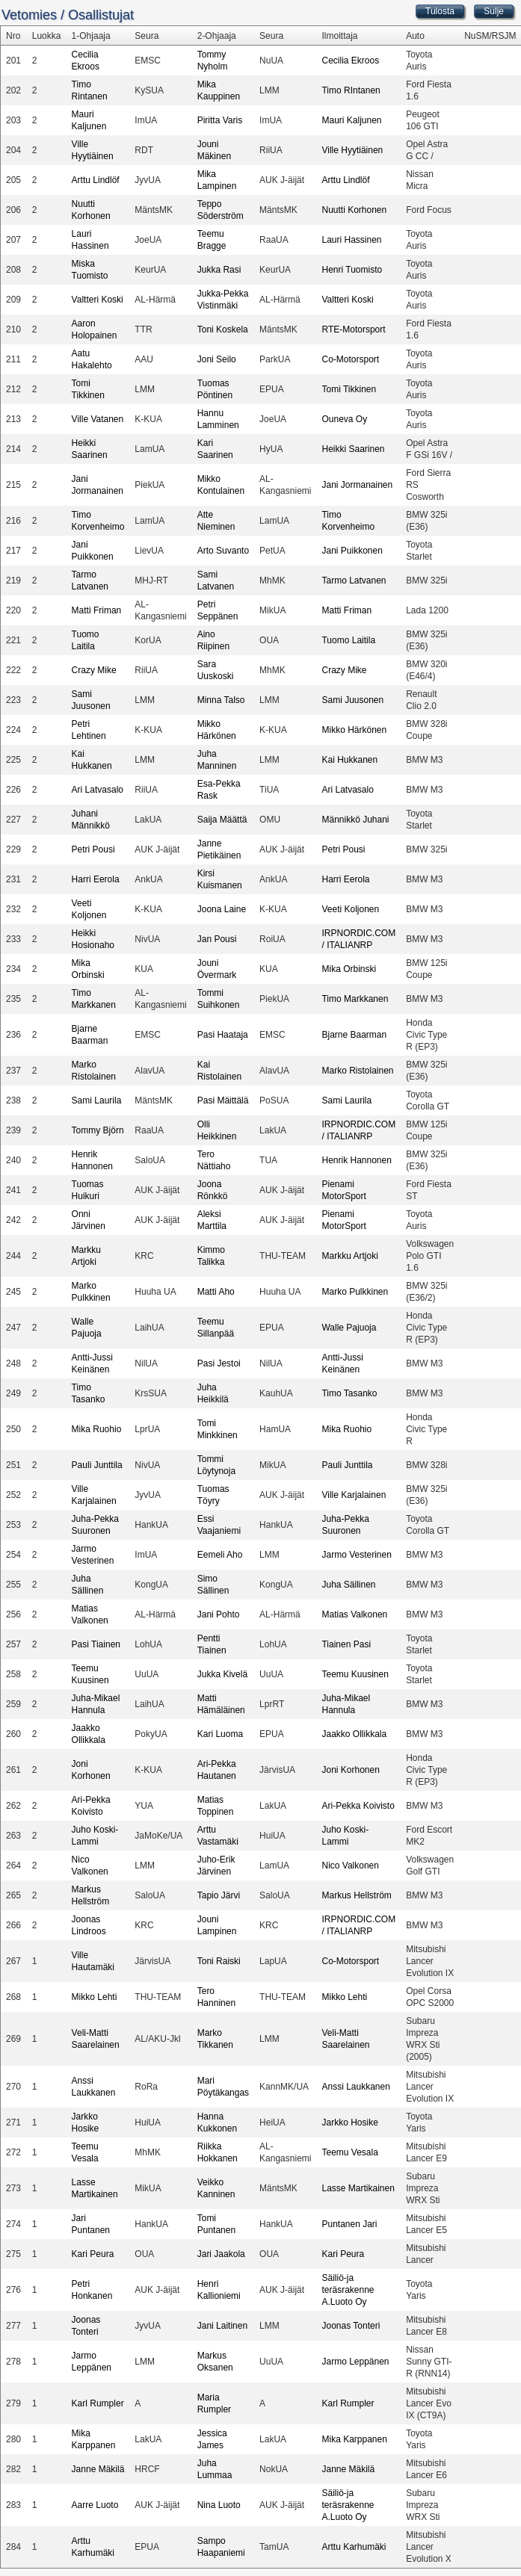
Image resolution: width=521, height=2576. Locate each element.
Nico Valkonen (350, 1865)
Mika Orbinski (348, 969)
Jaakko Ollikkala (353, 1734)
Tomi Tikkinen (348, 389)
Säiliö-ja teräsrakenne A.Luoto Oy (347, 2290)
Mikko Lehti (94, 1997)
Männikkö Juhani (355, 819)
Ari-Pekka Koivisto (357, 1806)
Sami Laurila (97, 1100)
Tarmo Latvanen (353, 580)
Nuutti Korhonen (353, 210)
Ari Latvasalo (97, 789)
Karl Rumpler (98, 2403)
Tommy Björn (98, 1130)
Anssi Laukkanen (355, 2086)
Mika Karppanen (353, 2439)
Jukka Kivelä (222, 1674)
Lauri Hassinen (351, 240)
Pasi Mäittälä (223, 1100)
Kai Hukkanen (349, 760)
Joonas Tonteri (350, 2325)
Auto (415, 36)
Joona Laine (221, 909)
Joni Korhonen (350, 1770)
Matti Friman (97, 610)
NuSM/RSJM (490, 36)
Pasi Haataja (222, 1035)
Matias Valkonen (354, 1614)
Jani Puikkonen (351, 550)
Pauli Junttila (97, 1465)
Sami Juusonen (352, 700)
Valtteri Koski (97, 299)
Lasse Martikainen (357, 2188)
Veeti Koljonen (350, 909)
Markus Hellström (356, 1895)
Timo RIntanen (350, 90)
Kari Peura (93, 2254)
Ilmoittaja (339, 36)
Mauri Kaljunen (351, 120)
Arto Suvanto (223, 550)
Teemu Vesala (349, 2152)
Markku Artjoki (349, 1256)
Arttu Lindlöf (96, 180)
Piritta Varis (219, 120)
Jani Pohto (218, 1614)
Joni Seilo (216, 359)
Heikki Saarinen (352, 449)
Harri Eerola (96, 879)
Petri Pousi (93, 849)
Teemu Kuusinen (354, 1674)
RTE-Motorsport (353, 329)
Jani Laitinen (222, 2325)
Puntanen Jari (349, 2224)
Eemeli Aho (220, 1554)
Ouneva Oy (344, 419)
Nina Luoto (219, 2505)
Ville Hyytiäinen (352, 150)
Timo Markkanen (354, 999)
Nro (13, 36)
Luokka (46, 36)
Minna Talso (221, 700)
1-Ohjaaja (91, 36)
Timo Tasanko (349, 1393)
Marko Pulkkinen (354, 1292)
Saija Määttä (222, 819)
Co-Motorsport (350, 359)
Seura (146, 36)
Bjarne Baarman (353, 1035)
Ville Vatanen (98, 419)
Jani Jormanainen (356, 485)
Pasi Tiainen (96, 1644)
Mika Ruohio (97, 1429)
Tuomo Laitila (348, 640)
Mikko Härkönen (353, 730)
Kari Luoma (220, 1734)
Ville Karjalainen (353, 1495)
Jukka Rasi (219, 269)
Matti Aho (216, 1292)
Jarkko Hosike (349, 2122)
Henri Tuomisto (351, 269)
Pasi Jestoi (219, 1363)
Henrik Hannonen (356, 1160)
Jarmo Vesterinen (356, 1554)
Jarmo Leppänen (355, 2361)
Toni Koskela (222, 329)
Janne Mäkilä (98, 2469)
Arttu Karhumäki (353, 2547)
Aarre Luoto (95, 2505)
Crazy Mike (94, 670)
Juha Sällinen (348, 1584)
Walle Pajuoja (348, 1327)
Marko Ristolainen (357, 1070)
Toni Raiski (219, 1961)
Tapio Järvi (218, 1895)
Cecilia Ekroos (350, 60)
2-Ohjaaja (216, 36)
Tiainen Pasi (346, 1644)
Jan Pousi (217, 939)
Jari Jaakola (221, 2254)
